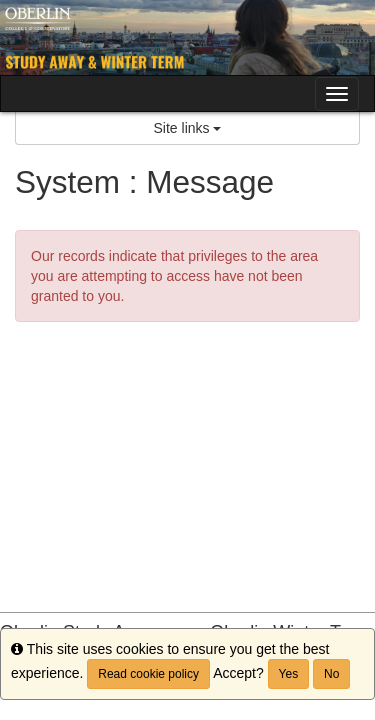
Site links (188, 128)
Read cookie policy (148, 674)
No (331, 674)
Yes (289, 674)
